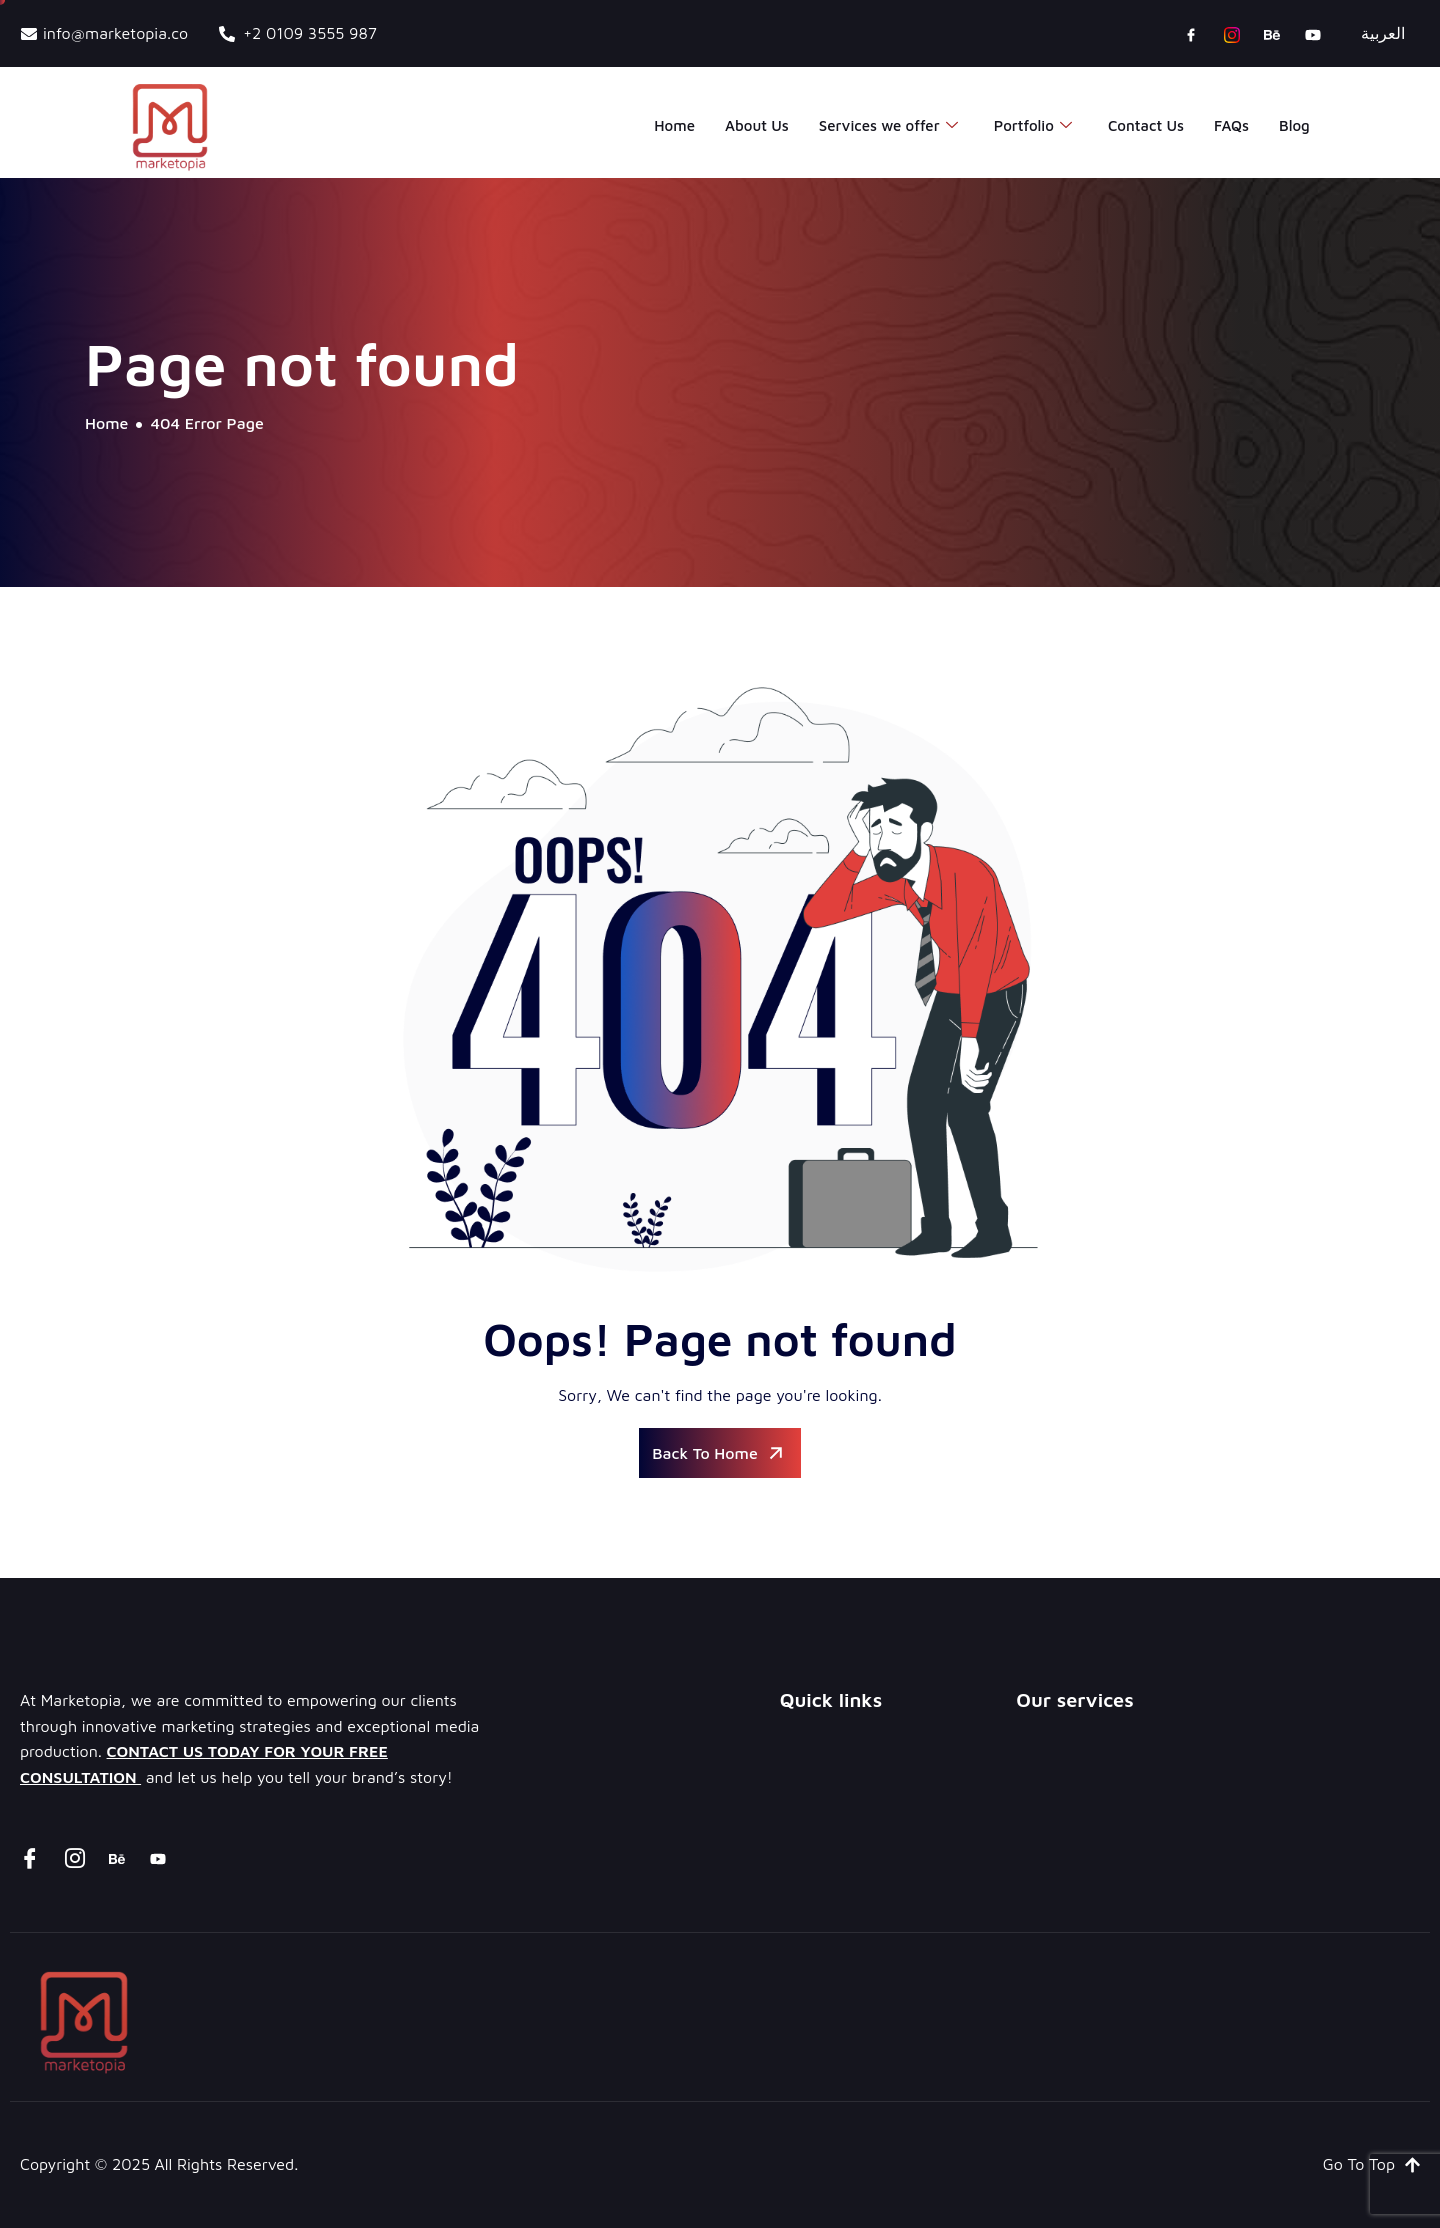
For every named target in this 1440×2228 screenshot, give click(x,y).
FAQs (1231, 125)
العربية (1383, 33)
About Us (757, 125)
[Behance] (1272, 34)
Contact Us (1146, 125)
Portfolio (1033, 126)
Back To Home (720, 1453)
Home (674, 125)
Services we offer (888, 126)
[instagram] (1232, 34)
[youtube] (1313, 34)
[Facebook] (1191, 34)
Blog (1294, 125)
